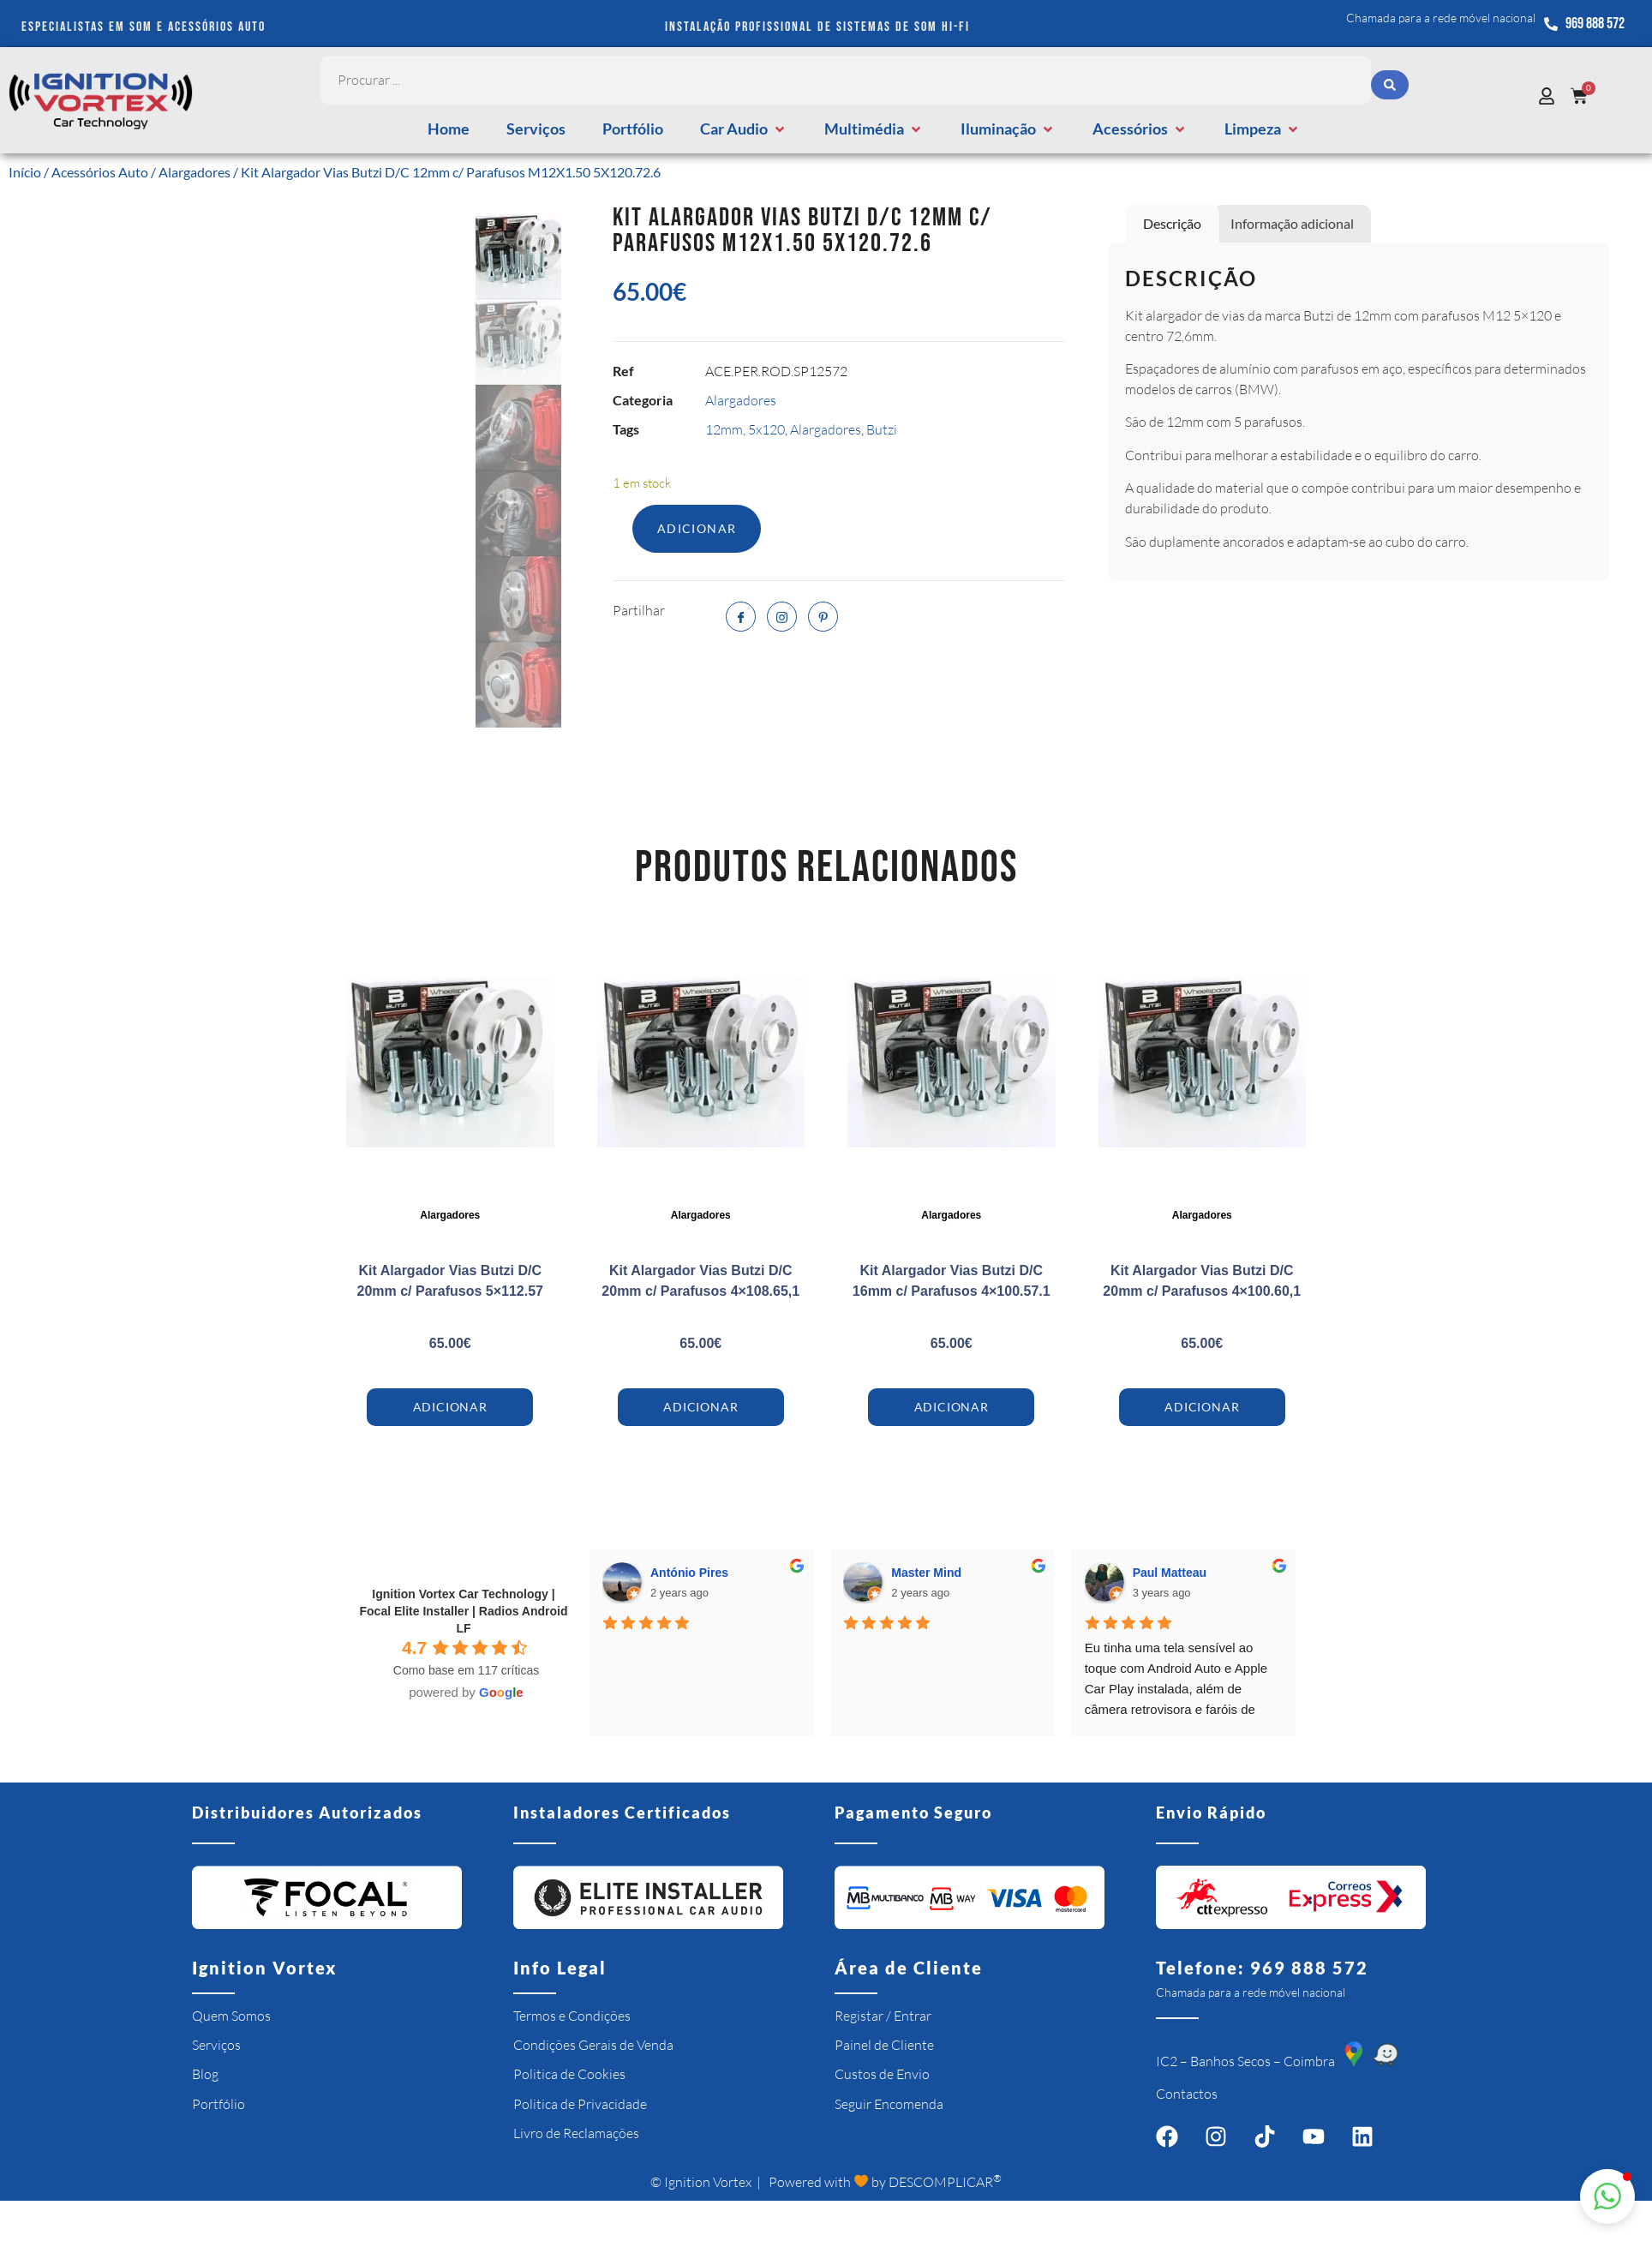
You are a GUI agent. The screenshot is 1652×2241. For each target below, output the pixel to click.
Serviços (216, 2044)
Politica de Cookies (569, 2073)
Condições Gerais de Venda (593, 2044)
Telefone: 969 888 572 (1262, 1967)
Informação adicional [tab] (1292, 223)
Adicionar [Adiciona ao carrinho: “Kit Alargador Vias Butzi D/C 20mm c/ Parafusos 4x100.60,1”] (1201, 1406)
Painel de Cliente (884, 2044)
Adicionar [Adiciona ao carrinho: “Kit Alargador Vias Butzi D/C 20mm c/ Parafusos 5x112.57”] (450, 1406)
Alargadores (194, 172)
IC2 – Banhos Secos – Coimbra (1245, 2061)
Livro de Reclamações (576, 2133)
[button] (743, 129)
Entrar (912, 2015)
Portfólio (218, 2103)
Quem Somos (231, 2015)
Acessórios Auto (99, 172)
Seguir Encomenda (889, 2103)
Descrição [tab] (1172, 223)
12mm (724, 429)
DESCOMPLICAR (945, 2181)
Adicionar (697, 528)
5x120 (766, 429)
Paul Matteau (1169, 1572)
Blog (205, 2073)
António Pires (689, 1572)
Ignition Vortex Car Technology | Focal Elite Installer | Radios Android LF (464, 1611)
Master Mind (926, 1572)
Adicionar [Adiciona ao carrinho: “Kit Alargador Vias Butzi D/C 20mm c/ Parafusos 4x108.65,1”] (700, 1406)
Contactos (1187, 2093)
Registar (859, 2015)
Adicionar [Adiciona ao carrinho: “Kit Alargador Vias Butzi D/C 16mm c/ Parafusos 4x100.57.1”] (951, 1406)
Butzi (881, 429)
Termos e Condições (572, 2015)
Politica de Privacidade (580, 2103)
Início (25, 172)
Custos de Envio (882, 2073)
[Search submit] (1390, 80)
